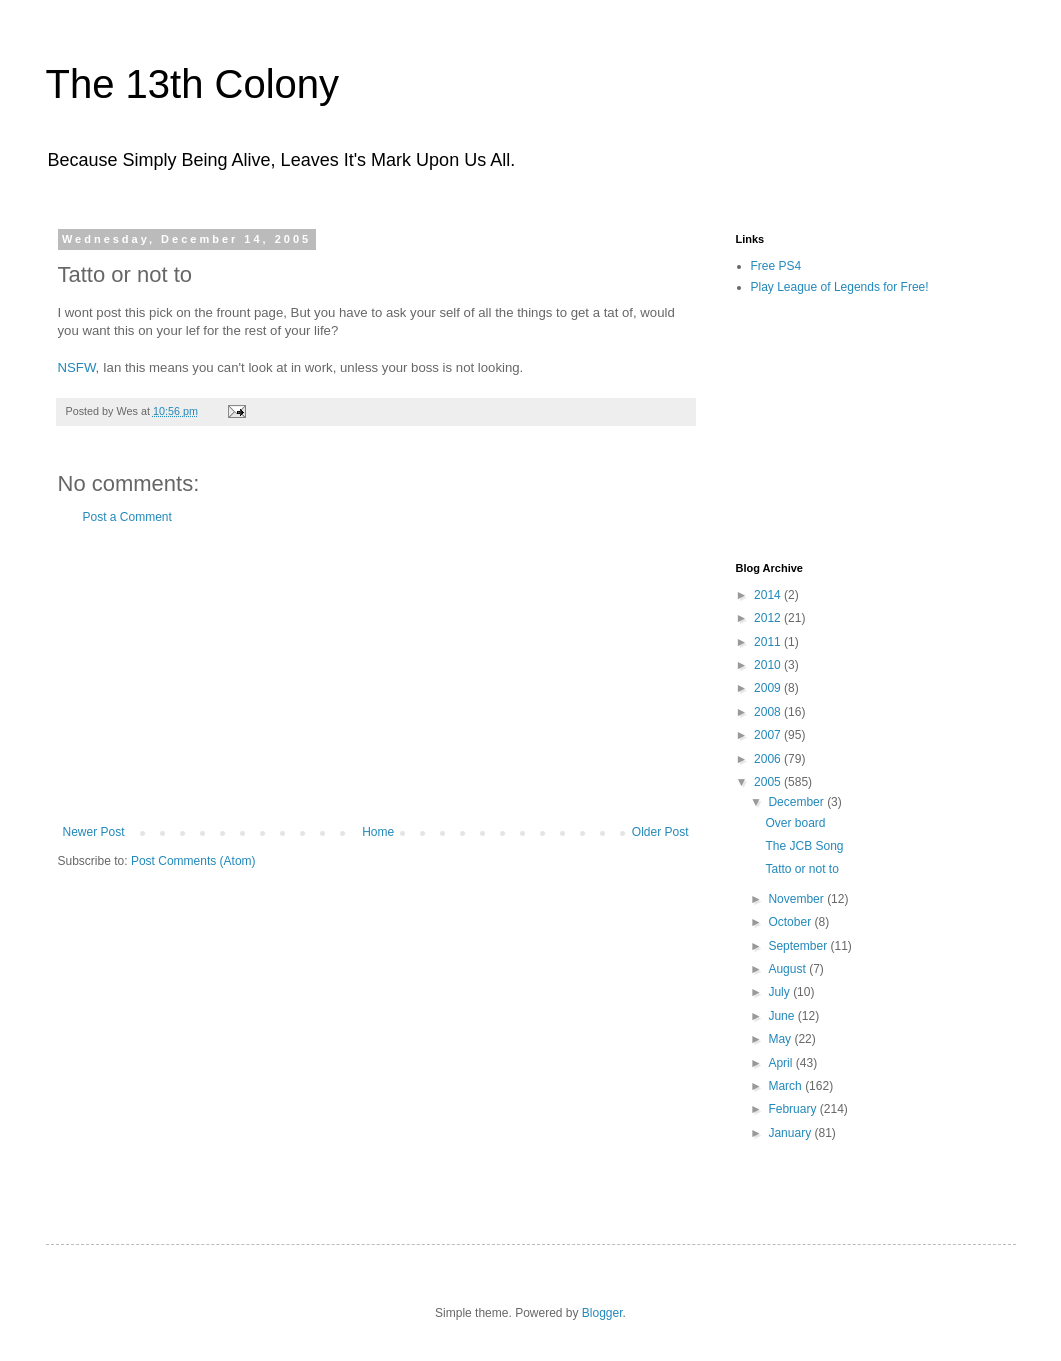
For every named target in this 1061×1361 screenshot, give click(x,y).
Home (378, 832)
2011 (769, 642)
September (799, 946)
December (797, 802)
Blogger (602, 1313)
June (782, 1016)
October (791, 922)
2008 (769, 712)
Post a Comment (127, 517)
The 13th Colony (193, 84)
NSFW (77, 367)
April (781, 1063)
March (786, 1086)
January (791, 1133)
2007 (769, 735)
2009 (769, 688)
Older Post (660, 832)
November (797, 899)
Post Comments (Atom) (193, 861)
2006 (769, 759)
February (793, 1109)
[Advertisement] (376, 675)
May (781, 1039)
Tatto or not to (801, 869)
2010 (769, 665)
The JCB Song (804, 846)
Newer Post (94, 832)
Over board (795, 823)
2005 (769, 782)
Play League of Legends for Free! (840, 287)
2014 (769, 595)
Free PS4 (776, 266)
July (780, 992)
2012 (769, 618)
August (788, 969)
